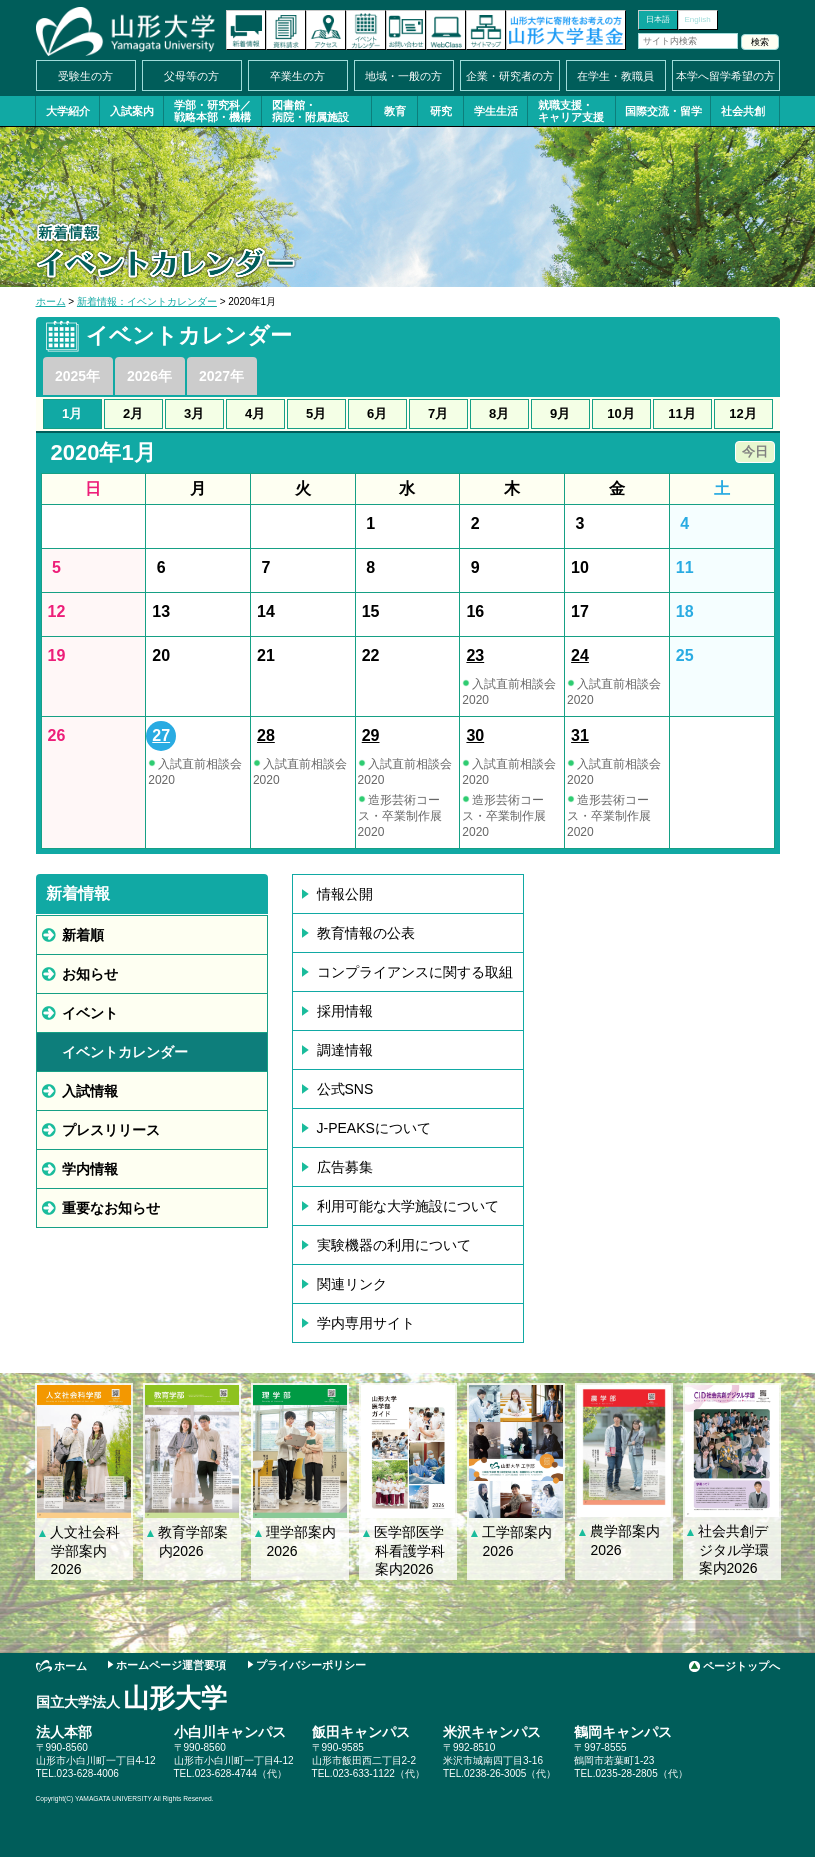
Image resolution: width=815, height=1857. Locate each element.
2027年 (221, 376)
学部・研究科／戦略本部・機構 (212, 111)
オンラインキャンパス (446, 30)
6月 (377, 413)
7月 (438, 413)
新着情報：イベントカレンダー (147, 301)
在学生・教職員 (615, 76)
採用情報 (345, 1011)
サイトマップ (486, 30)
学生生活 (496, 111)
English (697, 19)
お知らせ (90, 974)
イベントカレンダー (366, 30)
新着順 (83, 935)
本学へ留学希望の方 (725, 76)
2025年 (77, 376)
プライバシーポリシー (311, 1665)
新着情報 (246, 30)
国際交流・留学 (663, 111)
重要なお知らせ (111, 1208)
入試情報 (90, 1091)
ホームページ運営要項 (171, 1665)
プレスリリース (111, 1130)
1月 (72, 413)
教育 (395, 111)
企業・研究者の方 (510, 76)
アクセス (326, 30)
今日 (755, 451)
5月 (316, 413)
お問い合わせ (406, 30)
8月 (499, 413)
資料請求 (286, 30)
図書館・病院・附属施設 (310, 111)
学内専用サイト (366, 1323)
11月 (681, 413)
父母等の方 (191, 76)
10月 (620, 413)
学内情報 (90, 1169)
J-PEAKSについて (374, 1128)
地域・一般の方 (403, 76)
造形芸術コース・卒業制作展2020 (400, 816)
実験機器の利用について (394, 1245)
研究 (441, 111)
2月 (133, 413)
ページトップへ (741, 1666)
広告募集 (345, 1167)
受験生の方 (85, 76)
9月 (560, 413)
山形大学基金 (566, 30)
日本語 (658, 19)
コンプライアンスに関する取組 (415, 972)
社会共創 (743, 111)
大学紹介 (68, 111)
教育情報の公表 (366, 933)
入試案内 (132, 111)
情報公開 (345, 894)
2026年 (149, 376)
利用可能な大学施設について (408, 1206)
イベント (90, 1013)
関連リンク (352, 1284)
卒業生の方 (297, 76)
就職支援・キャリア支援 (571, 111)
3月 (194, 413)
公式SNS (345, 1089)
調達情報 (345, 1050)
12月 (742, 413)
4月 (255, 413)
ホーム (51, 301)
